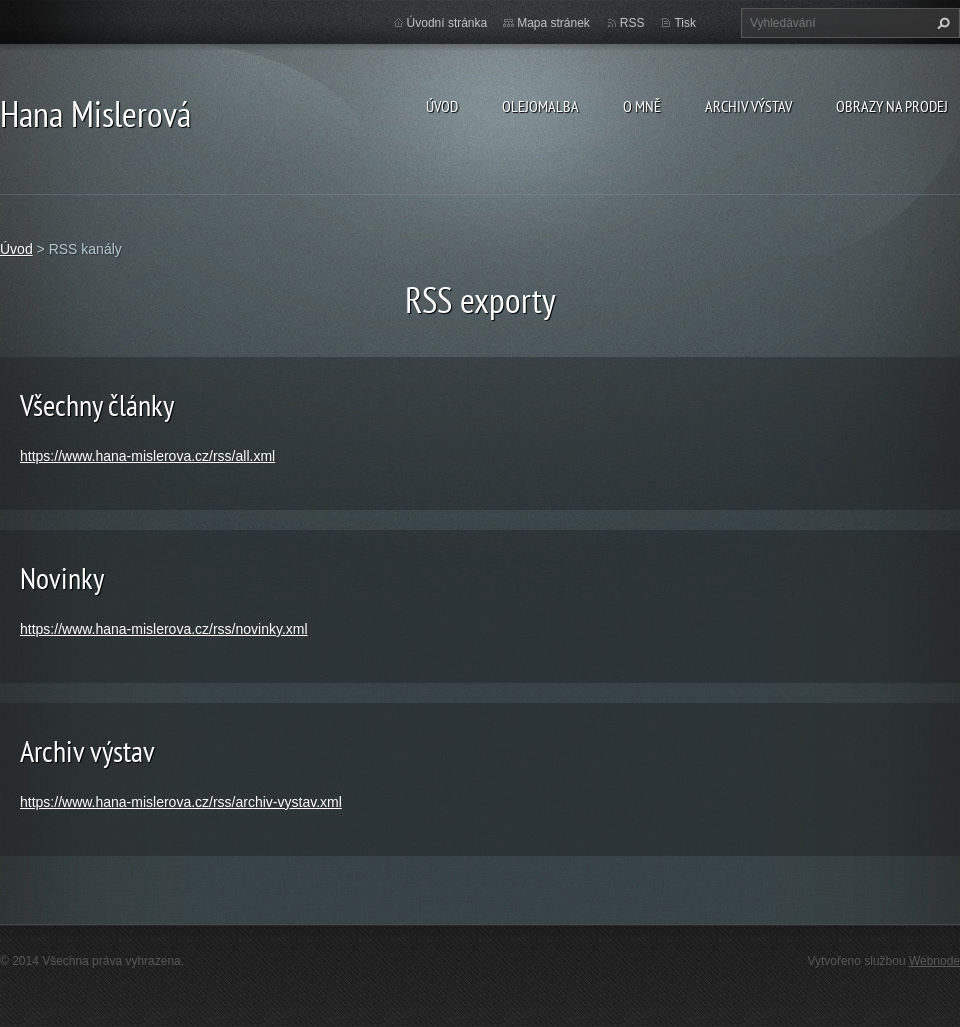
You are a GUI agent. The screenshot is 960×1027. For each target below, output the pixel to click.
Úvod (442, 106)
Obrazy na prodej (892, 106)
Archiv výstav (748, 106)
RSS (632, 23)
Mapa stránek (553, 23)
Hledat (941, 23)
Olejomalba (540, 106)
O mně (642, 106)
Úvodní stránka (447, 23)
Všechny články (97, 404)
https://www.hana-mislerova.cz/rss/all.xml (147, 456)
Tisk (685, 23)
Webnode (934, 961)
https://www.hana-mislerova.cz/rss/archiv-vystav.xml (181, 802)
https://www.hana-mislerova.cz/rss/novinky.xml (164, 629)
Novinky (62, 577)
